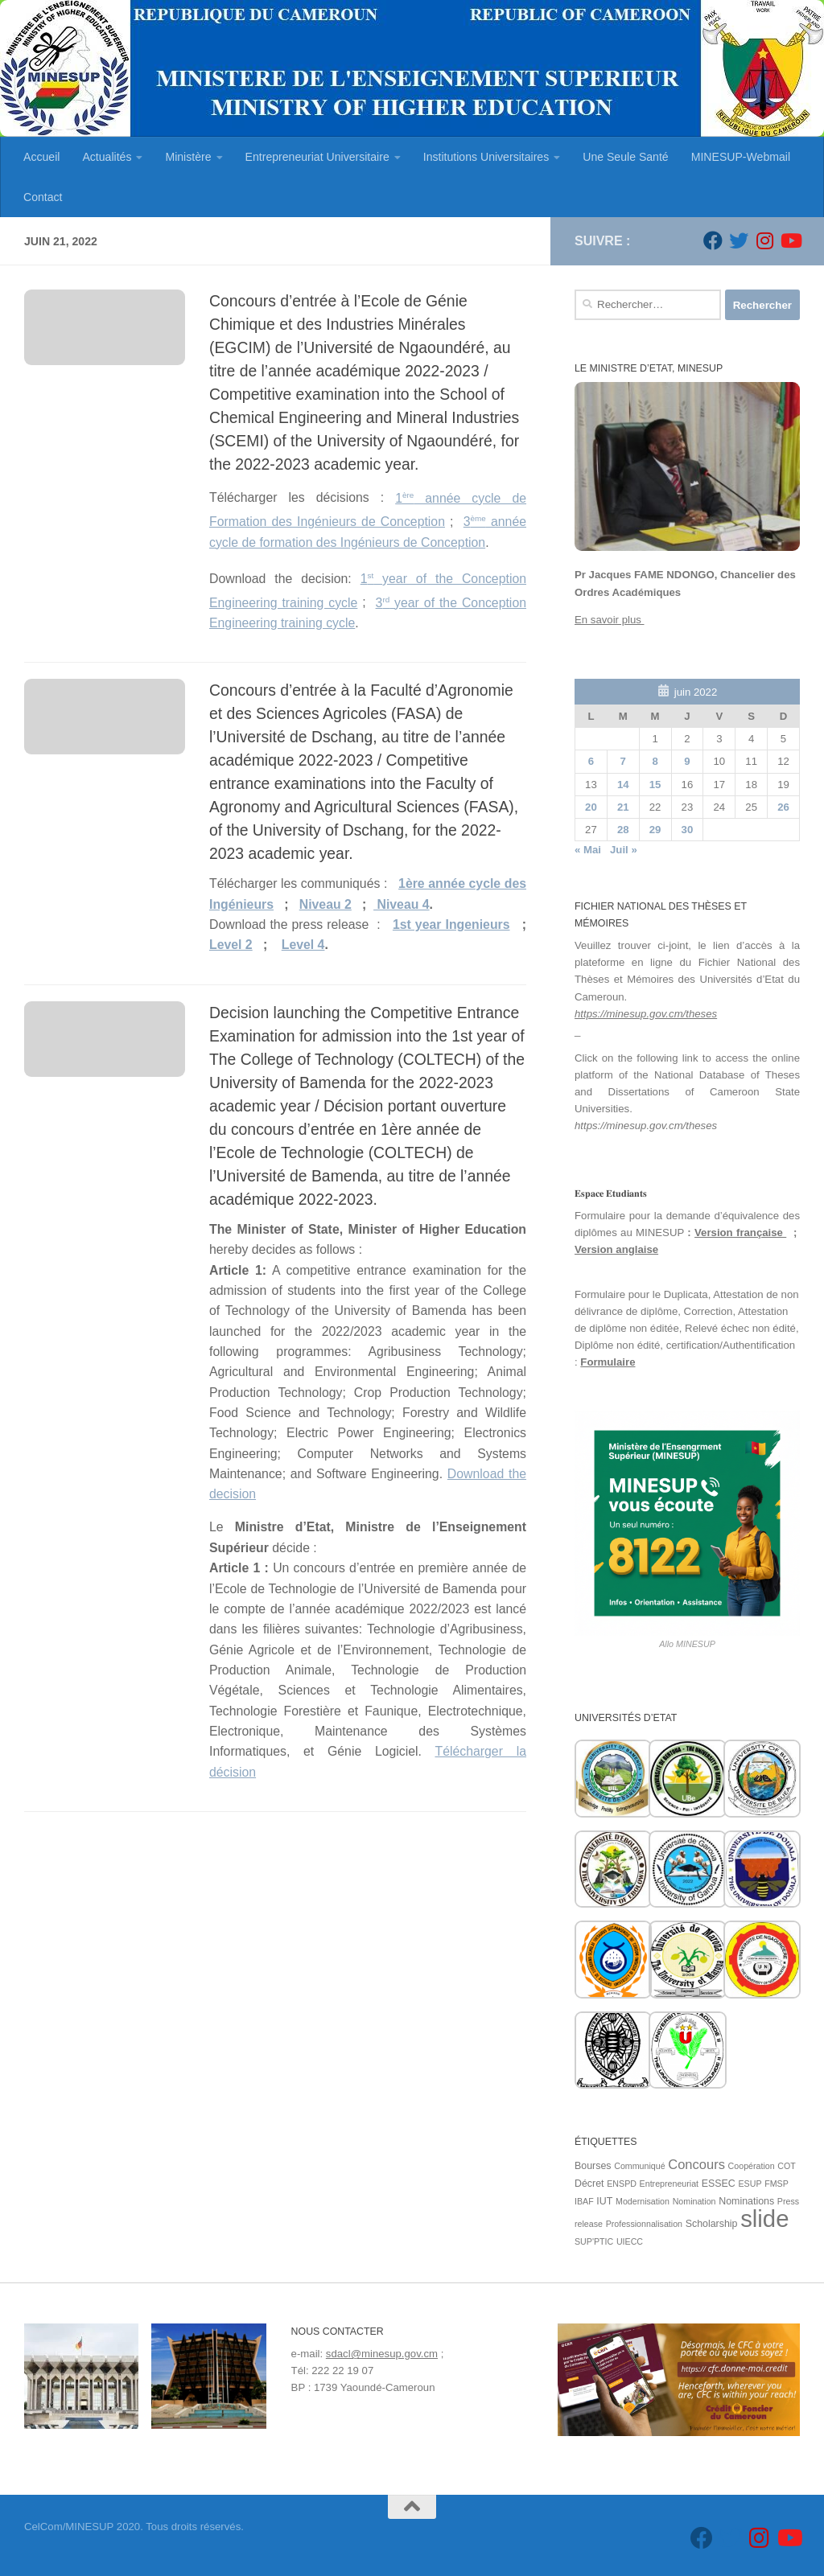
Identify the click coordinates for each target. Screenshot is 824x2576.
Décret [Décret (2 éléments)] (589, 2183)
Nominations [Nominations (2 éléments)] (746, 2201)
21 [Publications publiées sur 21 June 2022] (623, 807)
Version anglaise (616, 1249)
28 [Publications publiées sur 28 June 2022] (623, 830)
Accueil (41, 156)
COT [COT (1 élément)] (786, 2166)
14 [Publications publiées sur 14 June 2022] (623, 785)
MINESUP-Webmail (740, 156)
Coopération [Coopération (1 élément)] (751, 2166)
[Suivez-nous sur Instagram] (764, 240)
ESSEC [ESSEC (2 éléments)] (718, 2183)
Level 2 (231, 944)
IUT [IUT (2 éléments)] (604, 2201)
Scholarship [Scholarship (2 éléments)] (712, 2223)
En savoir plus (610, 620)
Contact (43, 197)
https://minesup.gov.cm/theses (646, 1014)
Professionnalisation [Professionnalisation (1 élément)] (644, 2224)
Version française (740, 1232)
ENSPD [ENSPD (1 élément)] (622, 2183)
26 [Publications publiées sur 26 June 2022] (783, 807)
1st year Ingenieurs (451, 924)
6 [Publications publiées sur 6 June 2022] (591, 761)
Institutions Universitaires (486, 156)
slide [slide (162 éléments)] (764, 2218)
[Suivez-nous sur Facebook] (713, 240)
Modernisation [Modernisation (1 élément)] (643, 2201)
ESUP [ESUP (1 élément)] (749, 2183)
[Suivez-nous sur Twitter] (738, 240)
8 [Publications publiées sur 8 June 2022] (654, 761)
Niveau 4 (401, 904)
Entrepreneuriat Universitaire (317, 156)
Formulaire (607, 1362)
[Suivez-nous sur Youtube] (790, 240)
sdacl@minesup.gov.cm (382, 2354)
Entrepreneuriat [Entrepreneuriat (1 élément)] (669, 2183)
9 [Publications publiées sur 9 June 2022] (687, 761)
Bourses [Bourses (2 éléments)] (593, 2165)
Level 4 (303, 944)
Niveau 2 (325, 904)
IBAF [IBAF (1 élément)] (584, 2201)
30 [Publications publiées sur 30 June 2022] (688, 830)
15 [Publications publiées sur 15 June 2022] (655, 785)
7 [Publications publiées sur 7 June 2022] (623, 761)
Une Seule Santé (625, 156)
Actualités (106, 156)
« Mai (588, 850)
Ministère (188, 156)
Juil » (623, 850)
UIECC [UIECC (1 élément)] (629, 2241)
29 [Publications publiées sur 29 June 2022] (655, 830)
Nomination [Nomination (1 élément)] (694, 2201)
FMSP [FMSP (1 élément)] (776, 2183)
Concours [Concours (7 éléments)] (696, 2164)
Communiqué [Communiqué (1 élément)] (639, 2166)
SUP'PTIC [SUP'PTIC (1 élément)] (594, 2241)
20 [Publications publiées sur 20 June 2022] (591, 807)
